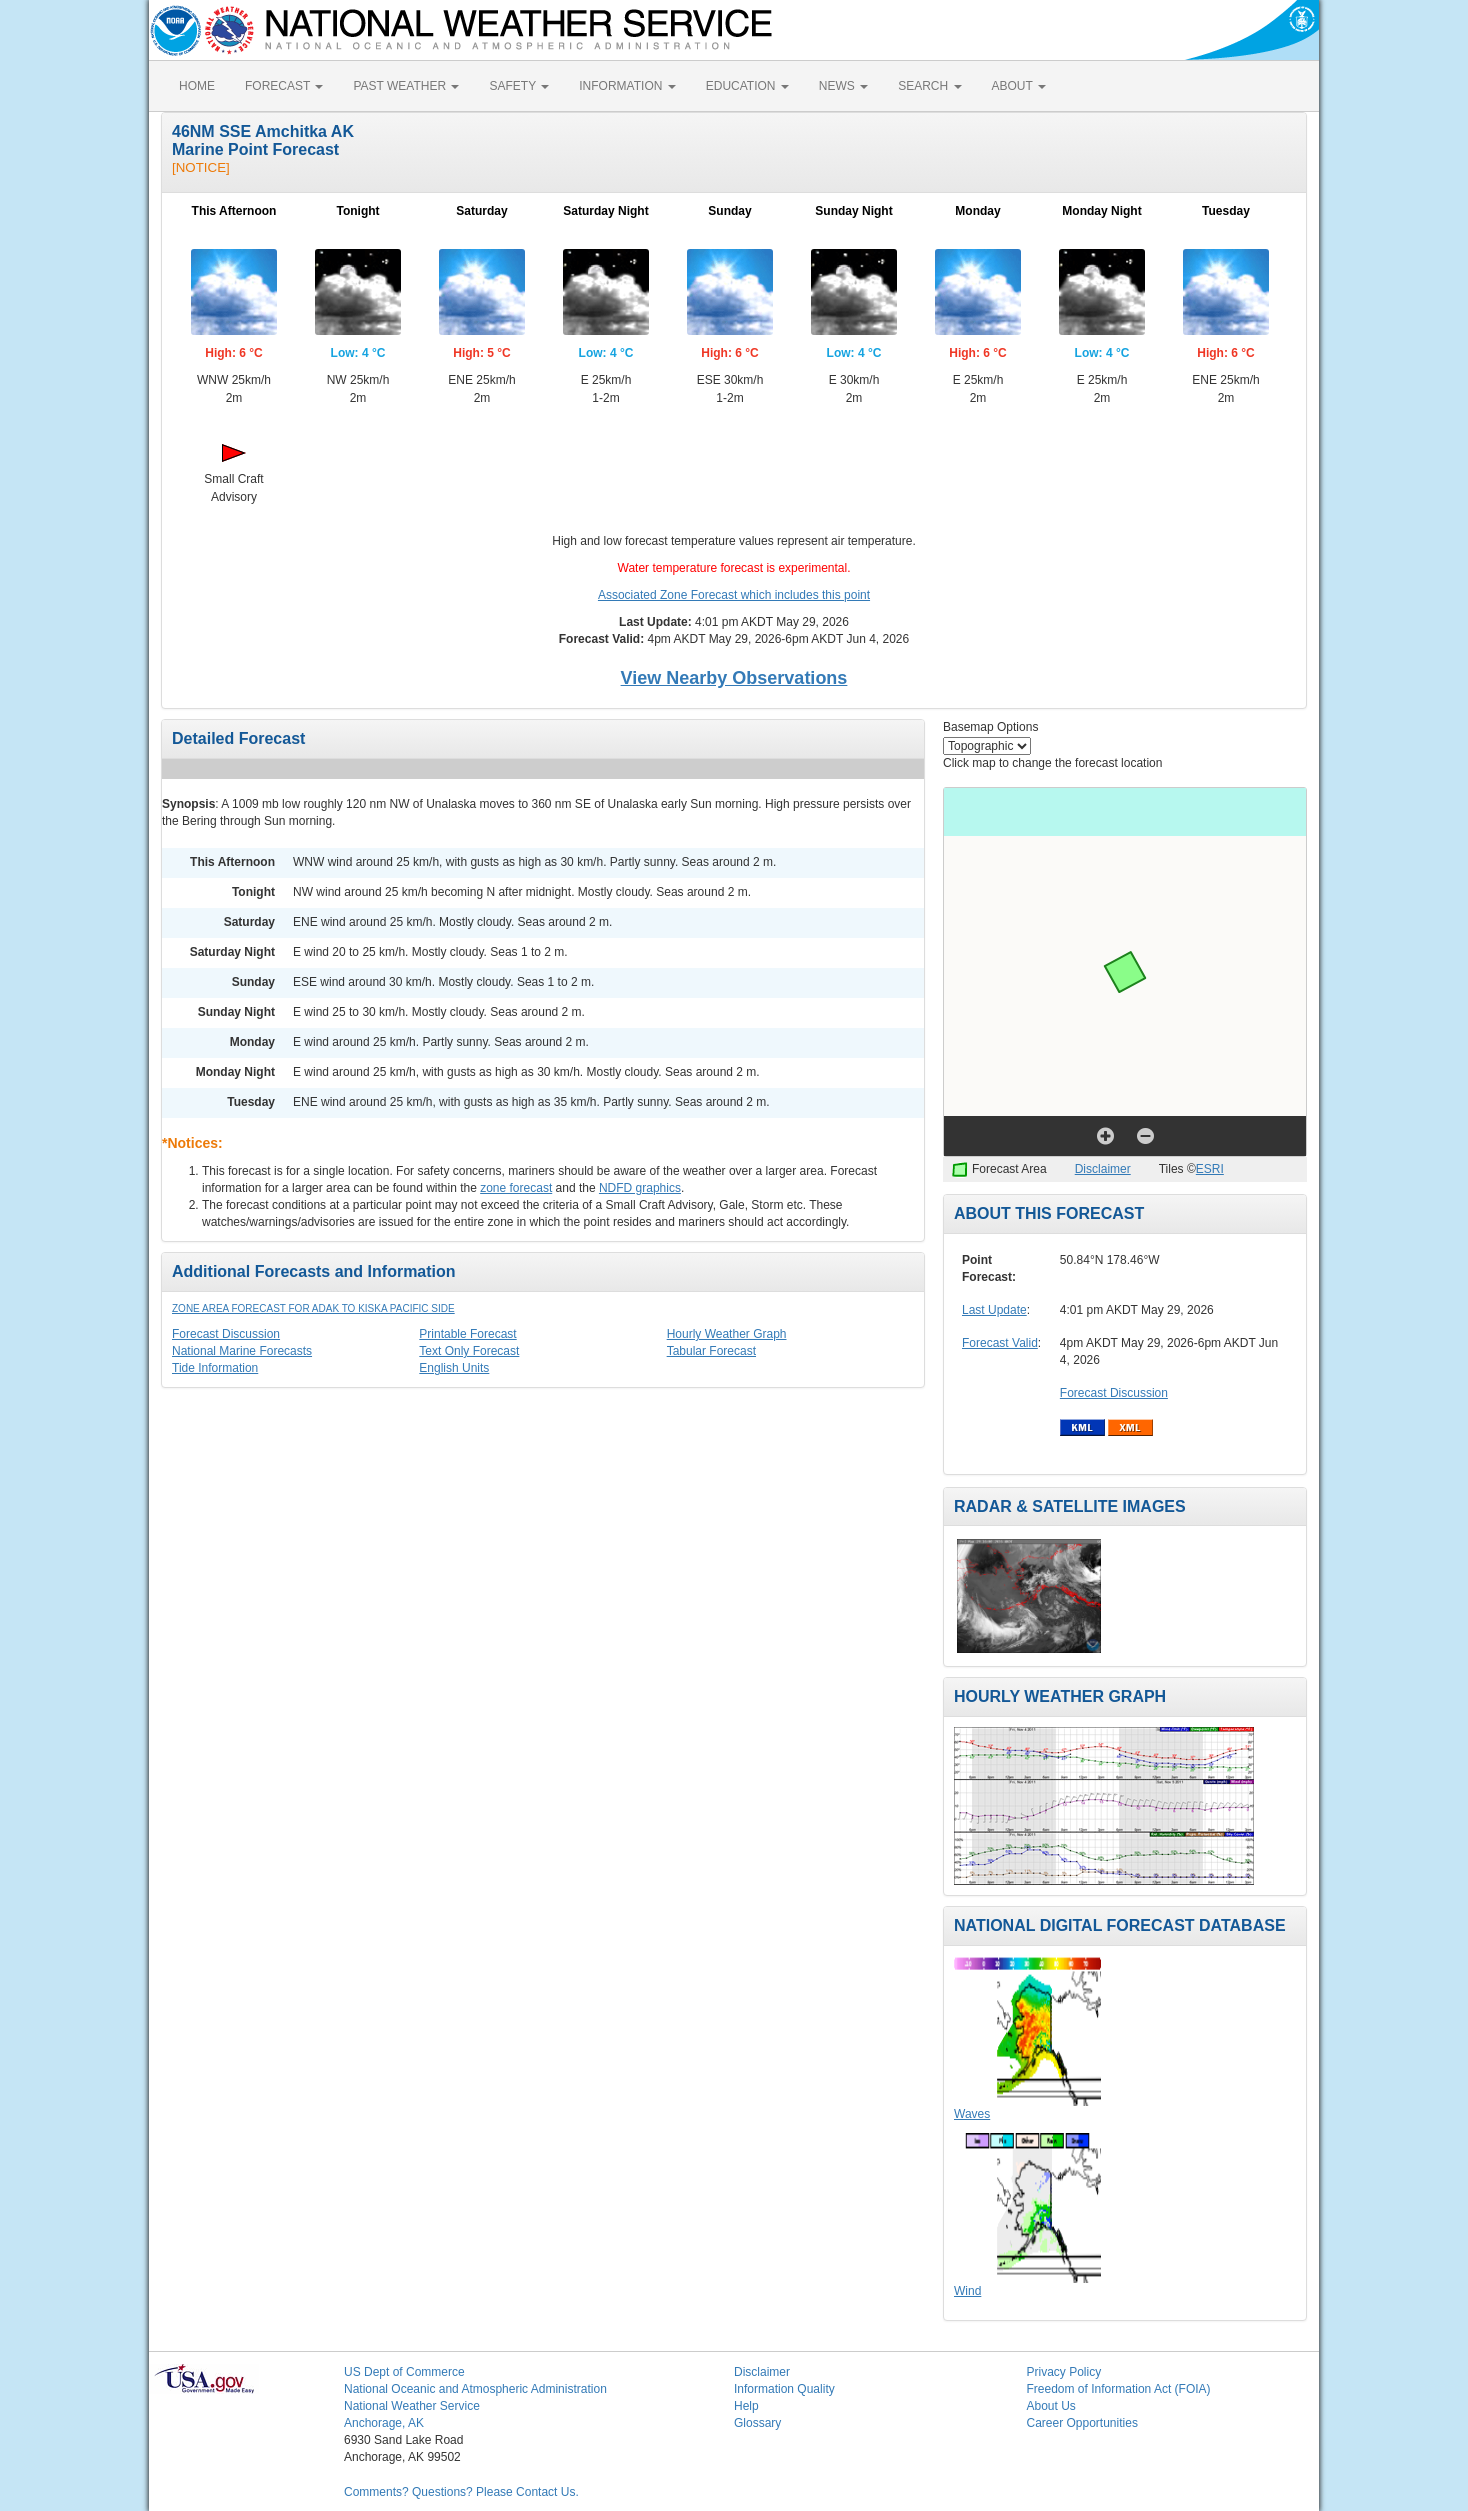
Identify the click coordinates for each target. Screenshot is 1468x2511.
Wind (967, 2291)
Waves (972, 2114)
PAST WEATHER (406, 86)
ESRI (1210, 1169)
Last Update (994, 1310)
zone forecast (516, 1188)
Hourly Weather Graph (727, 1334)
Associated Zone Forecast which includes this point (734, 595)
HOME (197, 86)
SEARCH (929, 86)
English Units (454, 1368)
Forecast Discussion (226, 1334)
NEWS (843, 86)
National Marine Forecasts (242, 1351)
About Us (1051, 2406)
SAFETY (519, 86)
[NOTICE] (201, 167)
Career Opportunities (1082, 2423)
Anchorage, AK (384, 2423)
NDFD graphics (640, 1188)
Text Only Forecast (469, 1351)
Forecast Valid (1000, 1343)
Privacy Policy (1064, 2372)
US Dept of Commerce (404, 2372)
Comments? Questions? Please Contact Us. (461, 2492)
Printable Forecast (467, 1334)
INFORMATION (627, 86)
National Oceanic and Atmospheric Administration (475, 2389)
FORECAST (284, 86)
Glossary (757, 2423)
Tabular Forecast (711, 1351)
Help (746, 2406)
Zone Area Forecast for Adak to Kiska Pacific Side (313, 1308)
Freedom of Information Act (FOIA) (1119, 2389)
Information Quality (784, 2389)
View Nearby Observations (734, 678)
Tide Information (215, 1368)
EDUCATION (747, 86)
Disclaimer (1103, 1169)
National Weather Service (412, 2406)
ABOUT (1019, 86)
